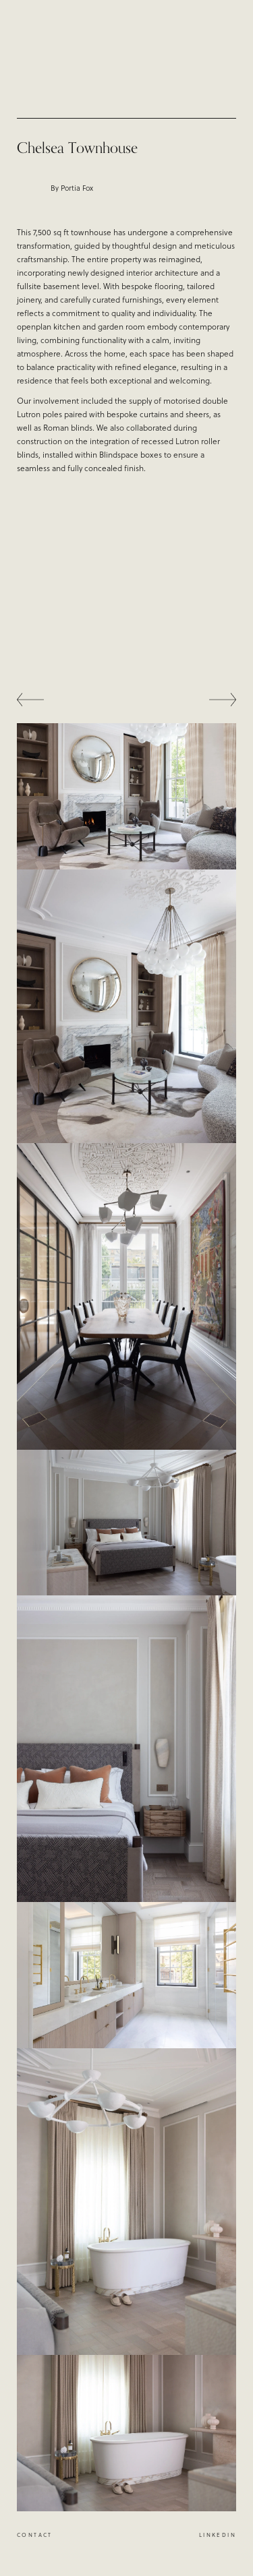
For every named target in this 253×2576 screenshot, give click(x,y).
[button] (44, 699)
